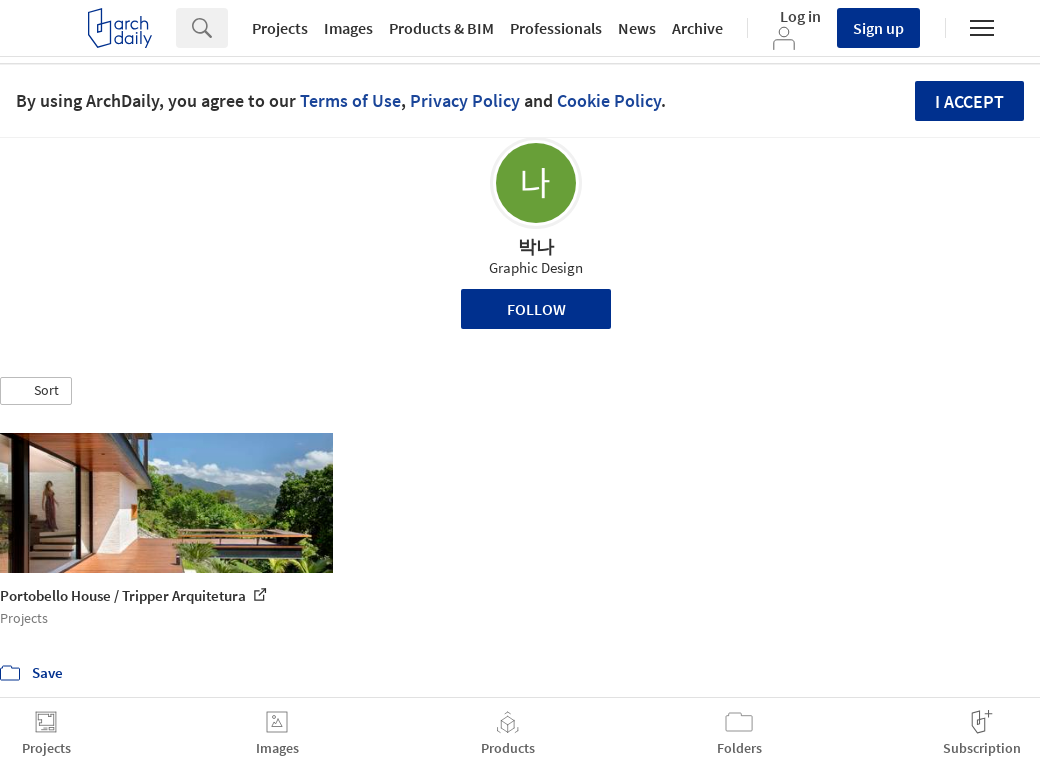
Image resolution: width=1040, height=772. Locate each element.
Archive (697, 28)
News (637, 28)
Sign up (878, 28)
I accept (969, 101)
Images (348, 28)
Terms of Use (350, 100)
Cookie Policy (609, 100)
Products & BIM (441, 28)
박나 (536, 246)
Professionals (556, 28)
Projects (280, 28)
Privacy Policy (465, 100)
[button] (36, 391)
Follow (536, 309)
